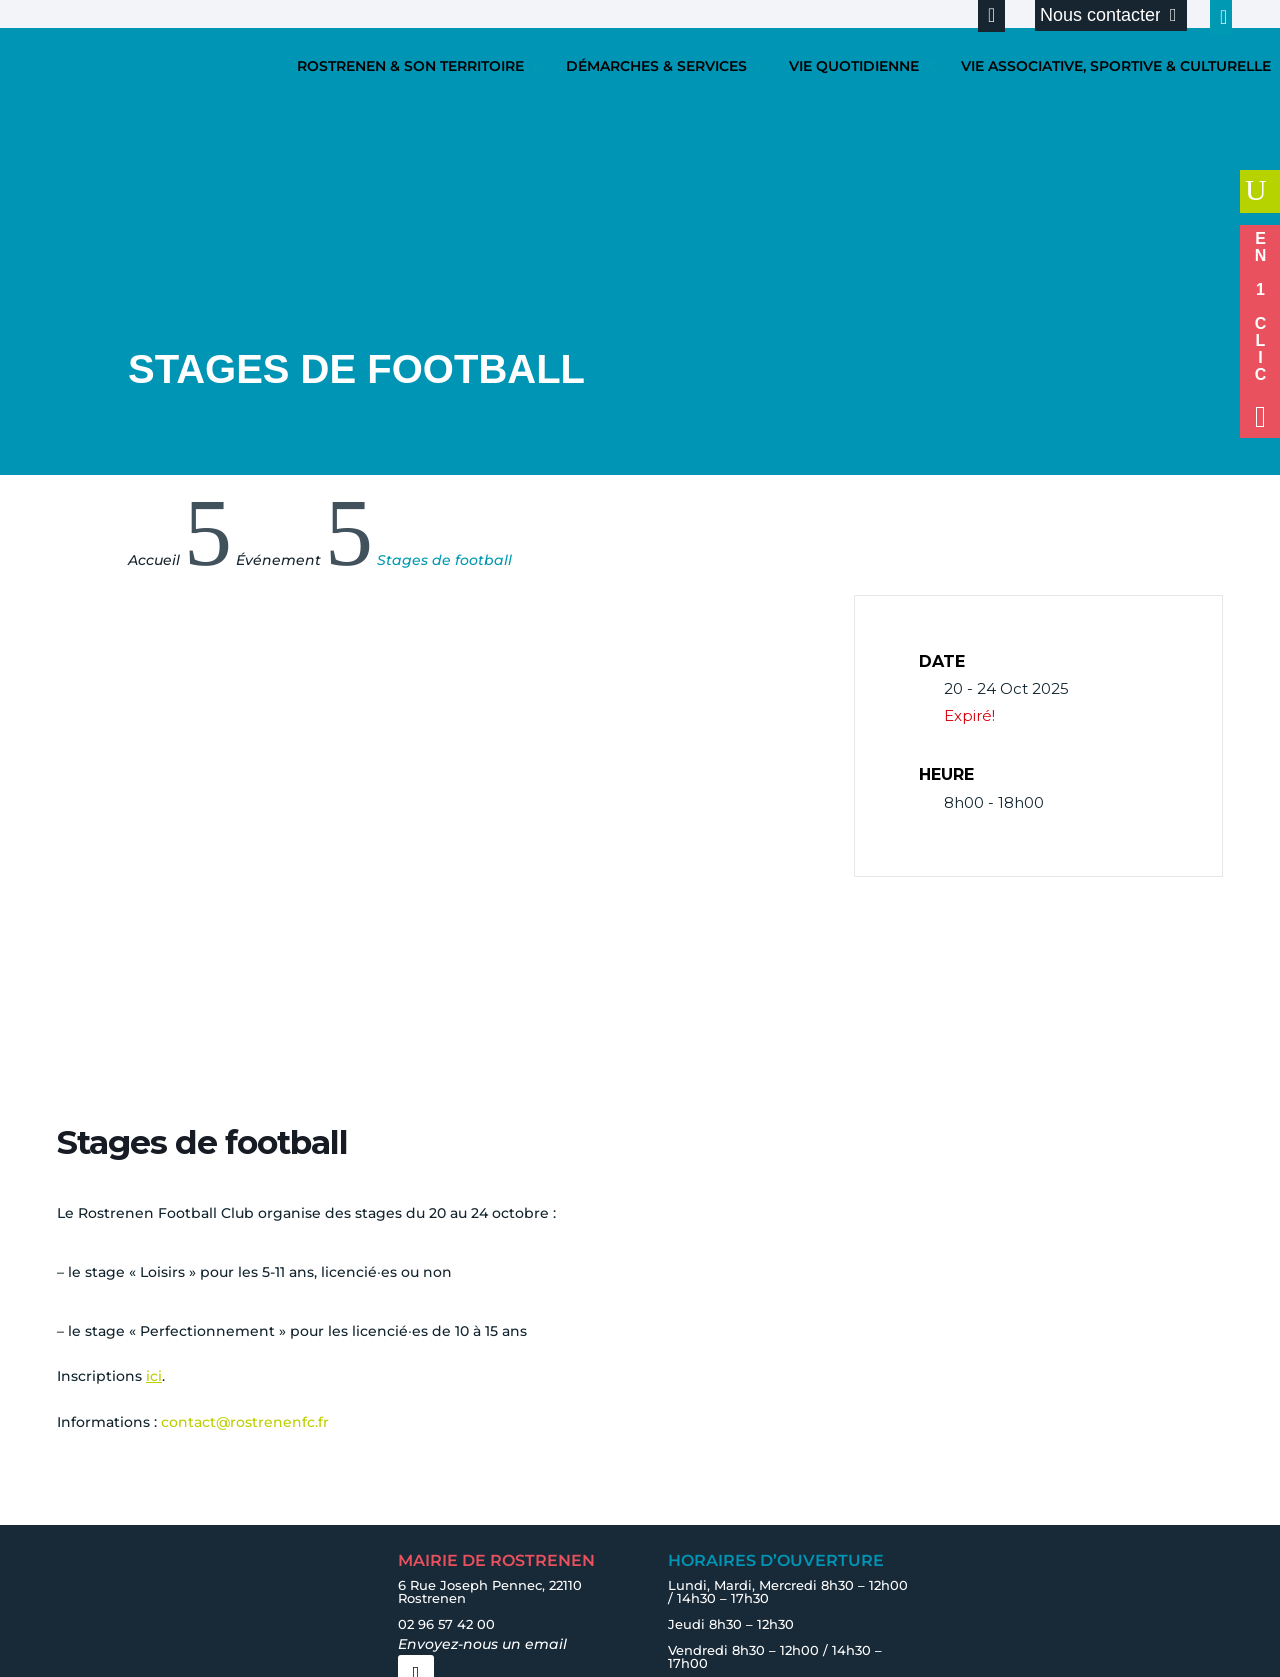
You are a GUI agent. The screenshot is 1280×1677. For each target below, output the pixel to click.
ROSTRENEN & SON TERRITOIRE (410, 66)
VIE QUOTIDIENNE (854, 66)
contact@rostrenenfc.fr (245, 1422)
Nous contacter (1100, 15)
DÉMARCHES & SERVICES (656, 66)
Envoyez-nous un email (482, 1644)
